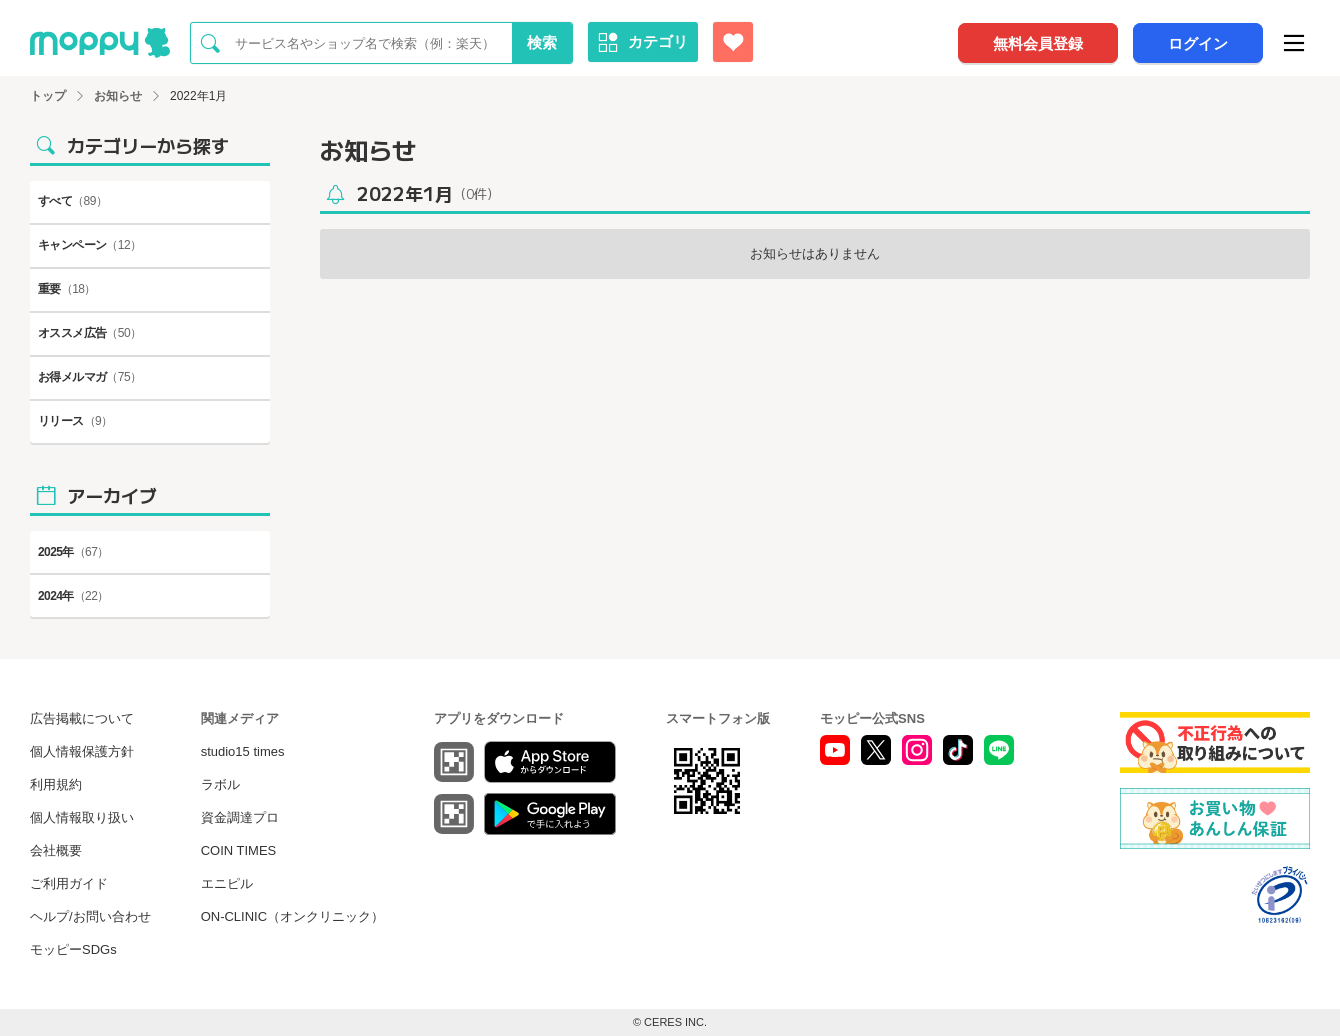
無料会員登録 (1038, 43)
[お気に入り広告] (733, 42)
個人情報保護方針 (82, 751)
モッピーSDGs (73, 949)
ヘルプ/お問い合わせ (90, 916)
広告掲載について (82, 718)
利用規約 (56, 784)
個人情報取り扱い (82, 817)
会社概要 (56, 850)
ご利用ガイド (69, 883)
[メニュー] (1294, 43)
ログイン (1198, 43)
